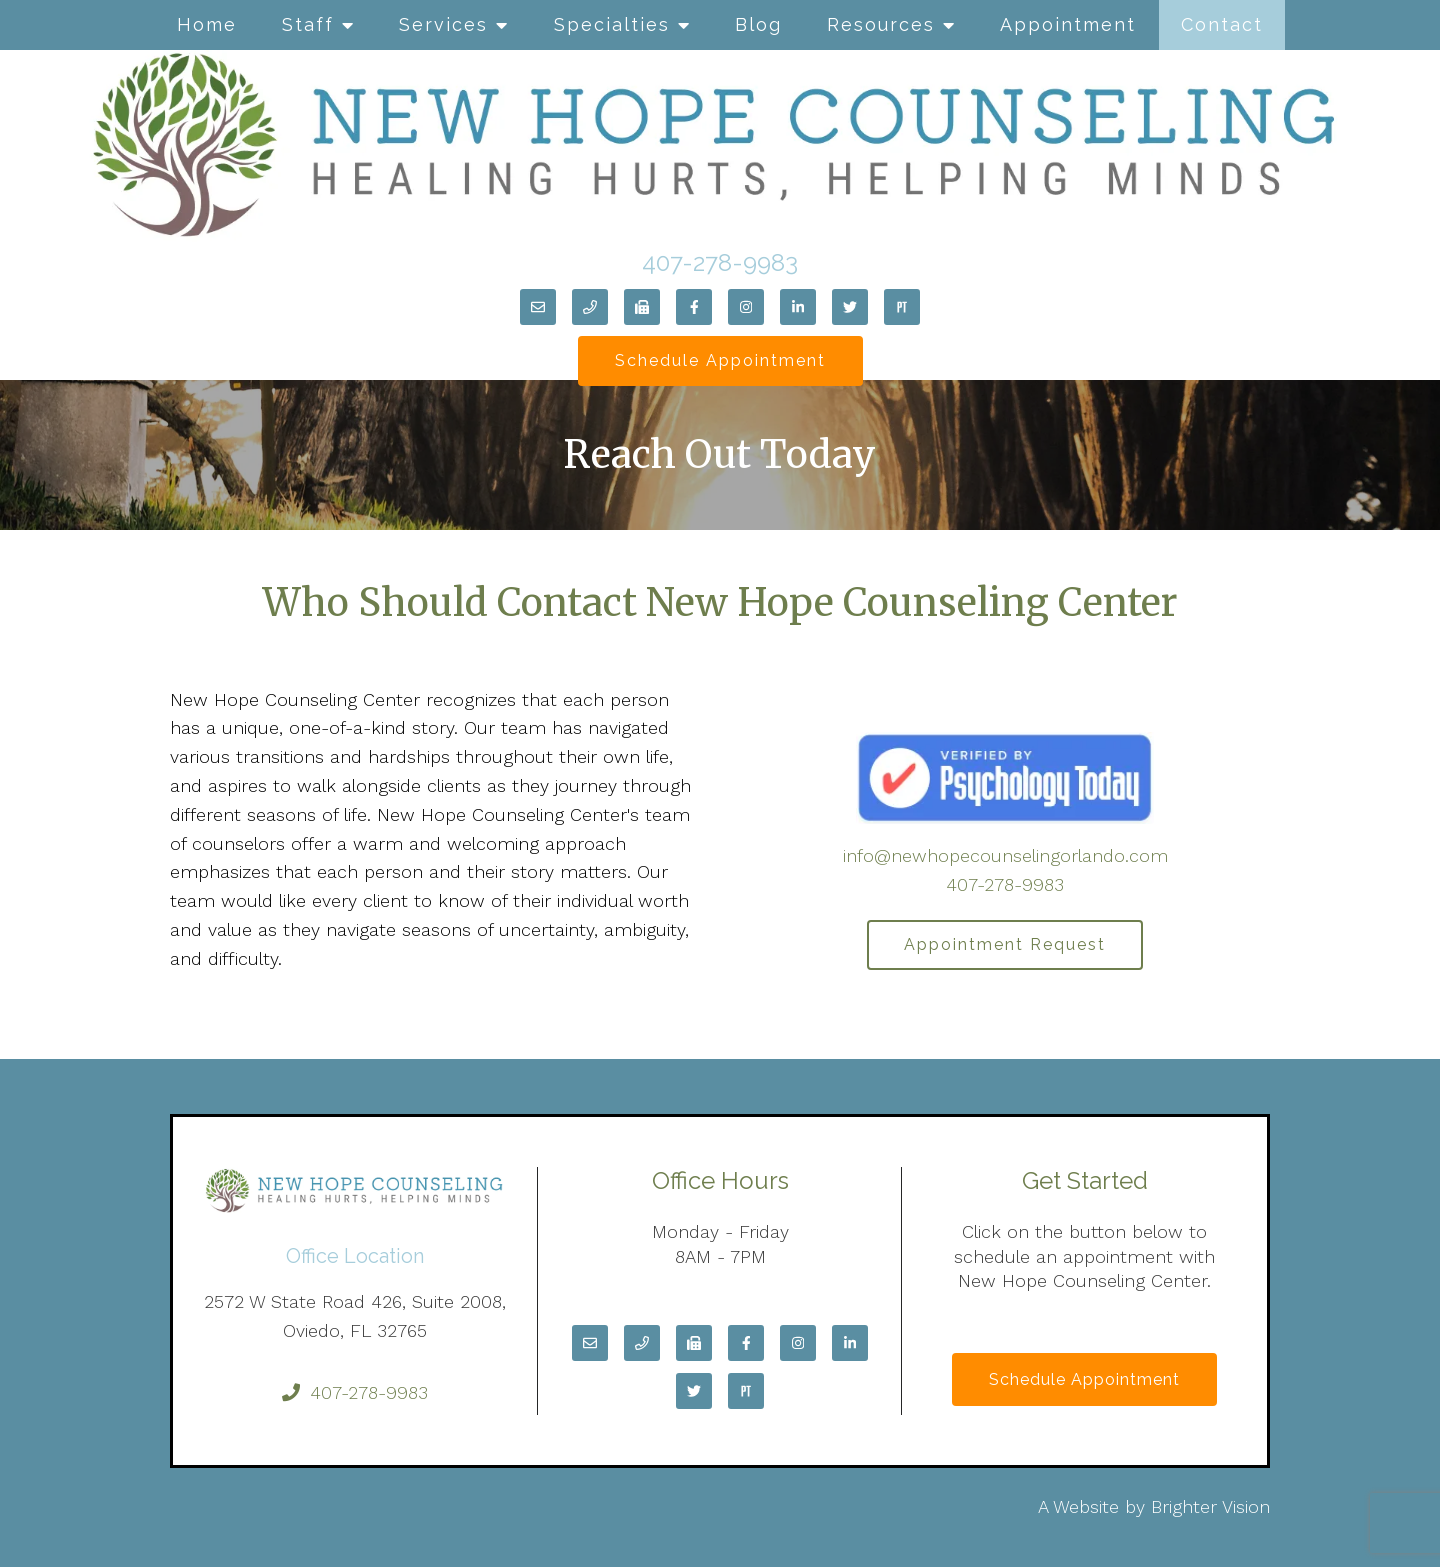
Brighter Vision (1210, 1506)
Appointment (1068, 24)
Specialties (612, 24)
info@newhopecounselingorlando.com (1005, 855)
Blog (758, 24)
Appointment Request (1005, 944)
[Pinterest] (902, 307)
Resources (881, 24)
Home (207, 24)
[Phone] (590, 307)
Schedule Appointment (720, 360)
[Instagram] (746, 307)
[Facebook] (694, 307)
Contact (1222, 24)
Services (443, 24)
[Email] (538, 307)
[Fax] (642, 307)
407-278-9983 (720, 262)
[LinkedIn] (798, 307)
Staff (308, 24)
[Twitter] (850, 307)
